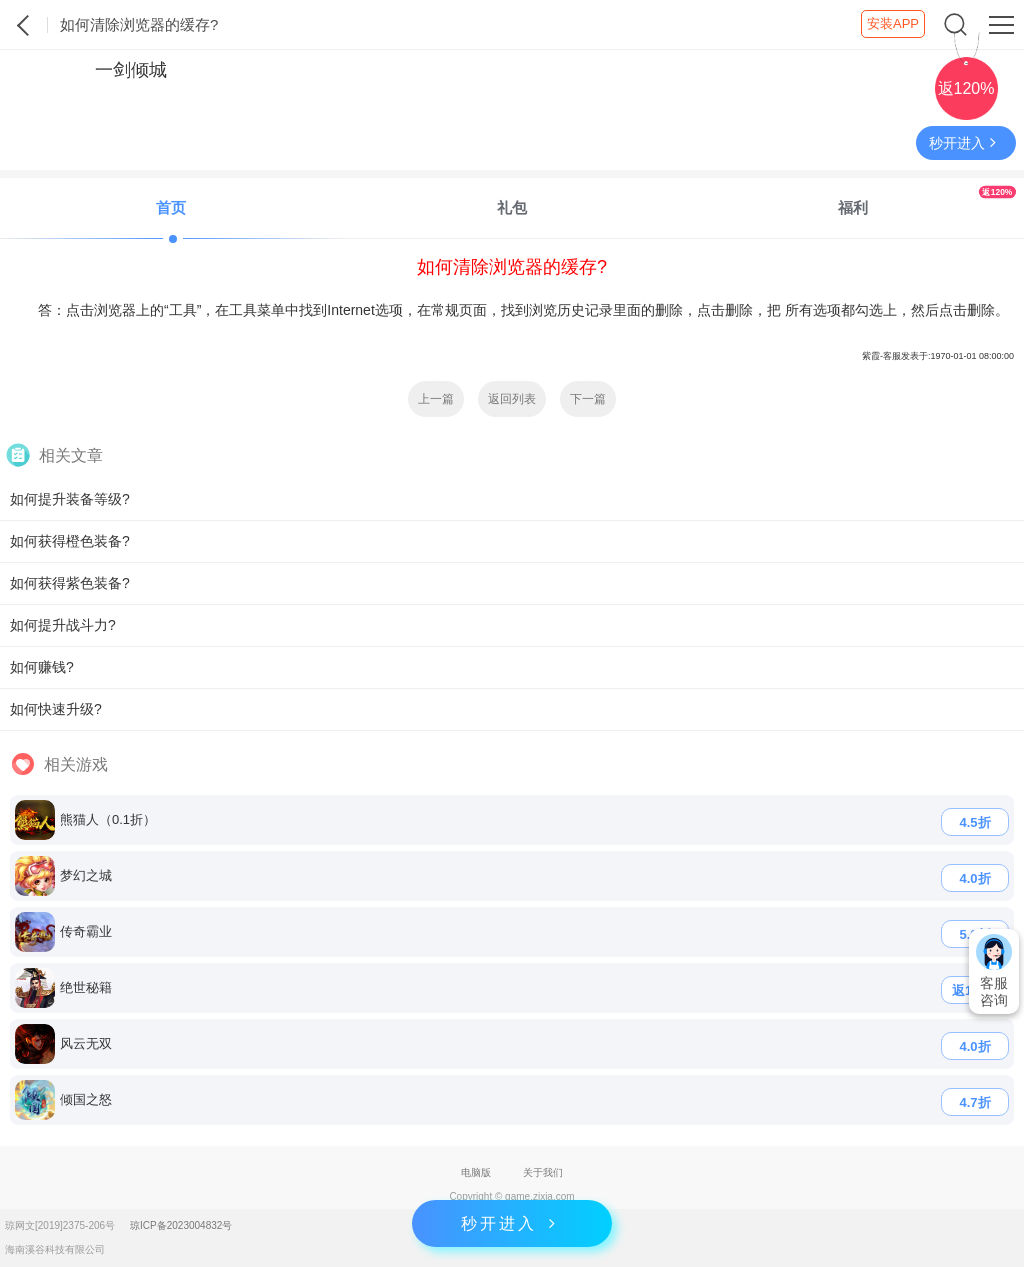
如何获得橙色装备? (70, 541)
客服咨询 (994, 971)
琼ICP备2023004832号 (181, 1225)
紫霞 (24, 25)
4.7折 (974, 1102)
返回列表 (512, 399)
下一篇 (588, 399)
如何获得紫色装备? (70, 583)
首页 (171, 207)
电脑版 (476, 1172)
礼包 (512, 207)
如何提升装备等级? (70, 499)
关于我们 (543, 1172)
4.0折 (974, 878)
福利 (927, 201)
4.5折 (974, 822)
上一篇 (436, 399)
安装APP (893, 23)
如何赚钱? (42, 667)
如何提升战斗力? (63, 625)
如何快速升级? (56, 709)
